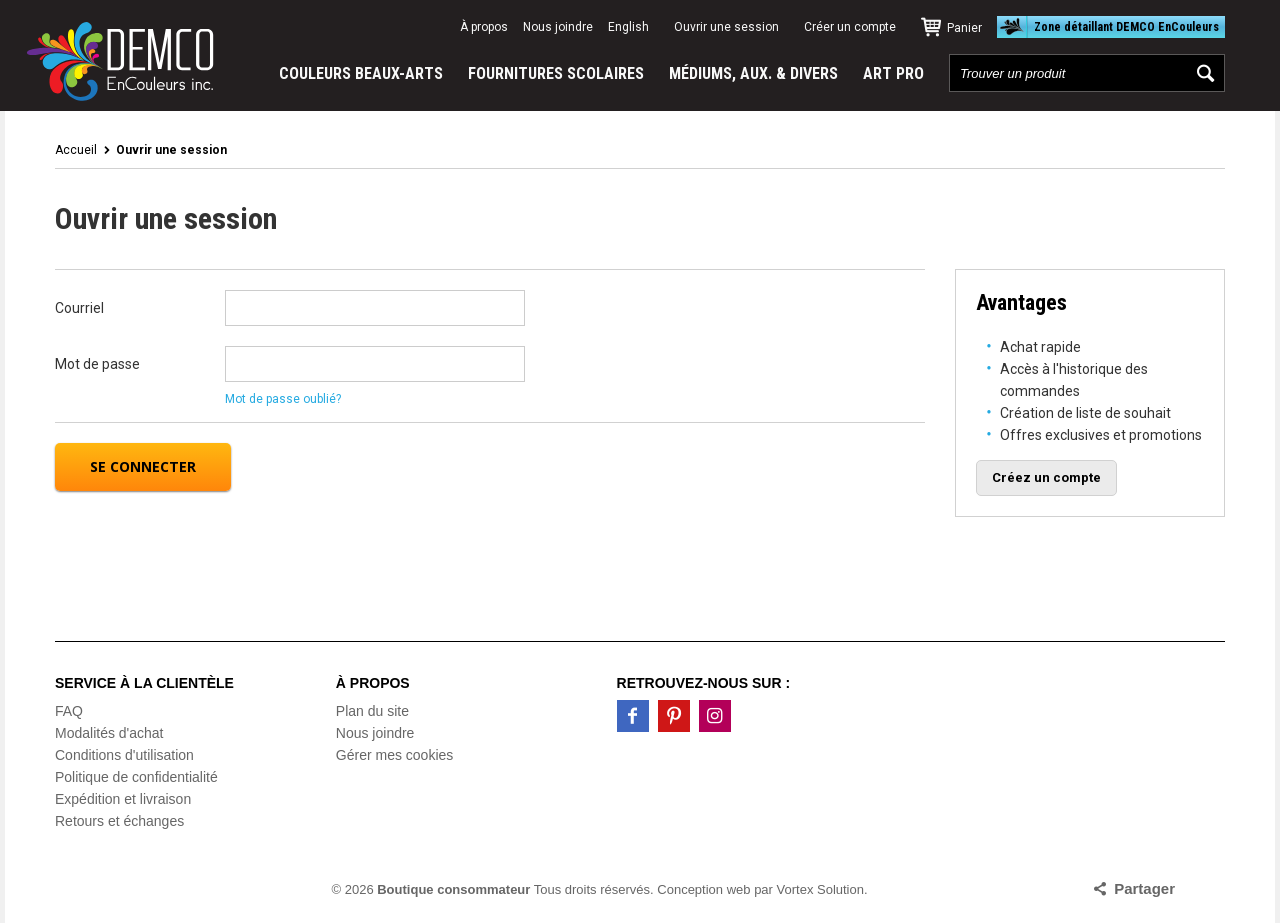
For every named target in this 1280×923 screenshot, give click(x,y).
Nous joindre (558, 27)
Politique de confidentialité (136, 777)
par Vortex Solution (809, 889)
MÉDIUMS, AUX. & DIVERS (753, 73)
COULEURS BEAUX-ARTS (361, 73)
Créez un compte (1046, 477)
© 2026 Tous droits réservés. (493, 889)
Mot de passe (97, 364)
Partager (1144, 888)
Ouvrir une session (726, 27)
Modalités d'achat (109, 733)
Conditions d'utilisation (124, 755)
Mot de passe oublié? (283, 399)
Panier (964, 28)
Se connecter (143, 466)
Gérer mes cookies (394, 755)
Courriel (79, 308)
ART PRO (893, 73)
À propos (484, 27)
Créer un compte (850, 27)
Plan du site (372, 711)
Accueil (76, 150)
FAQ (69, 711)
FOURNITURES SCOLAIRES (556, 73)
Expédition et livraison (123, 799)
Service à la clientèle (144, 683)
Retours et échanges (119, 821)
